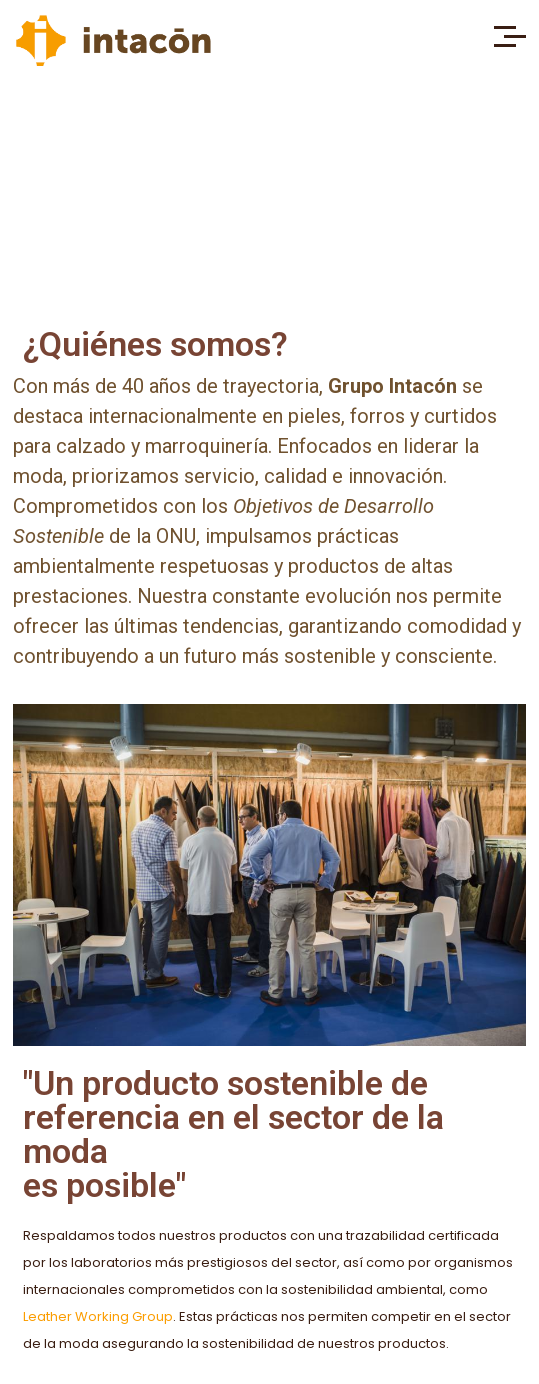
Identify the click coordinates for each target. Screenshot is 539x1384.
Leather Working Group (98, 1316)
